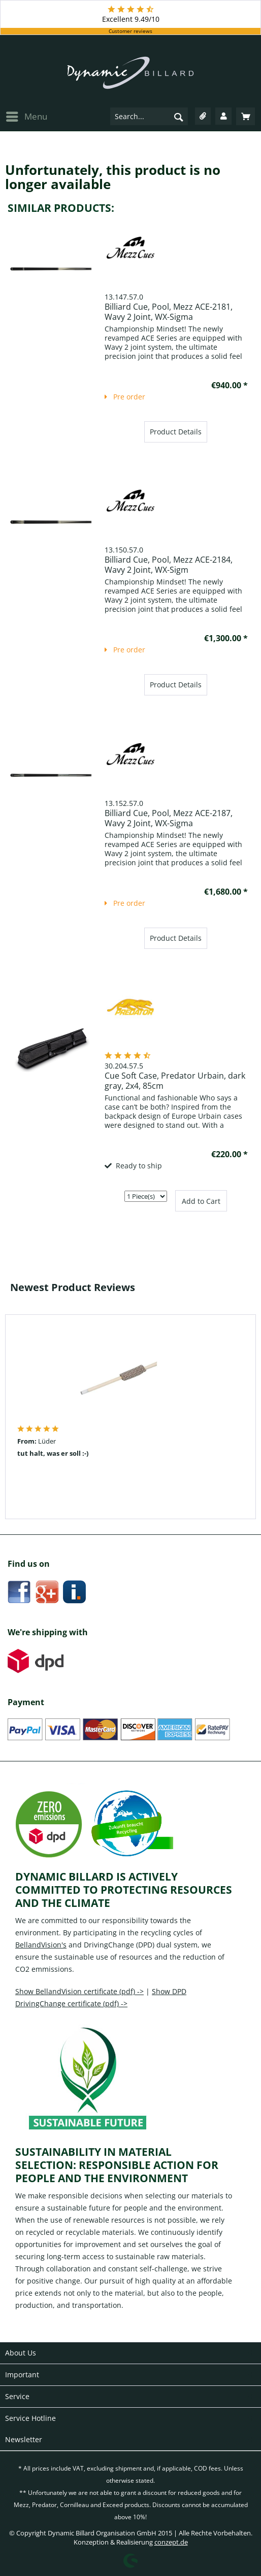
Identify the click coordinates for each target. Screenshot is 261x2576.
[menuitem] (26, 116)
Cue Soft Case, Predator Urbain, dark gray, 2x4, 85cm (175, 1081)
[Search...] (149, 116)
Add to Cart (201, 1201)
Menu (26, 115)
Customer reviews (130, 31)
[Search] (178, 116)
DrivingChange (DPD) (119, 1944)
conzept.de (171, 2542)
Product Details (176, 431)
